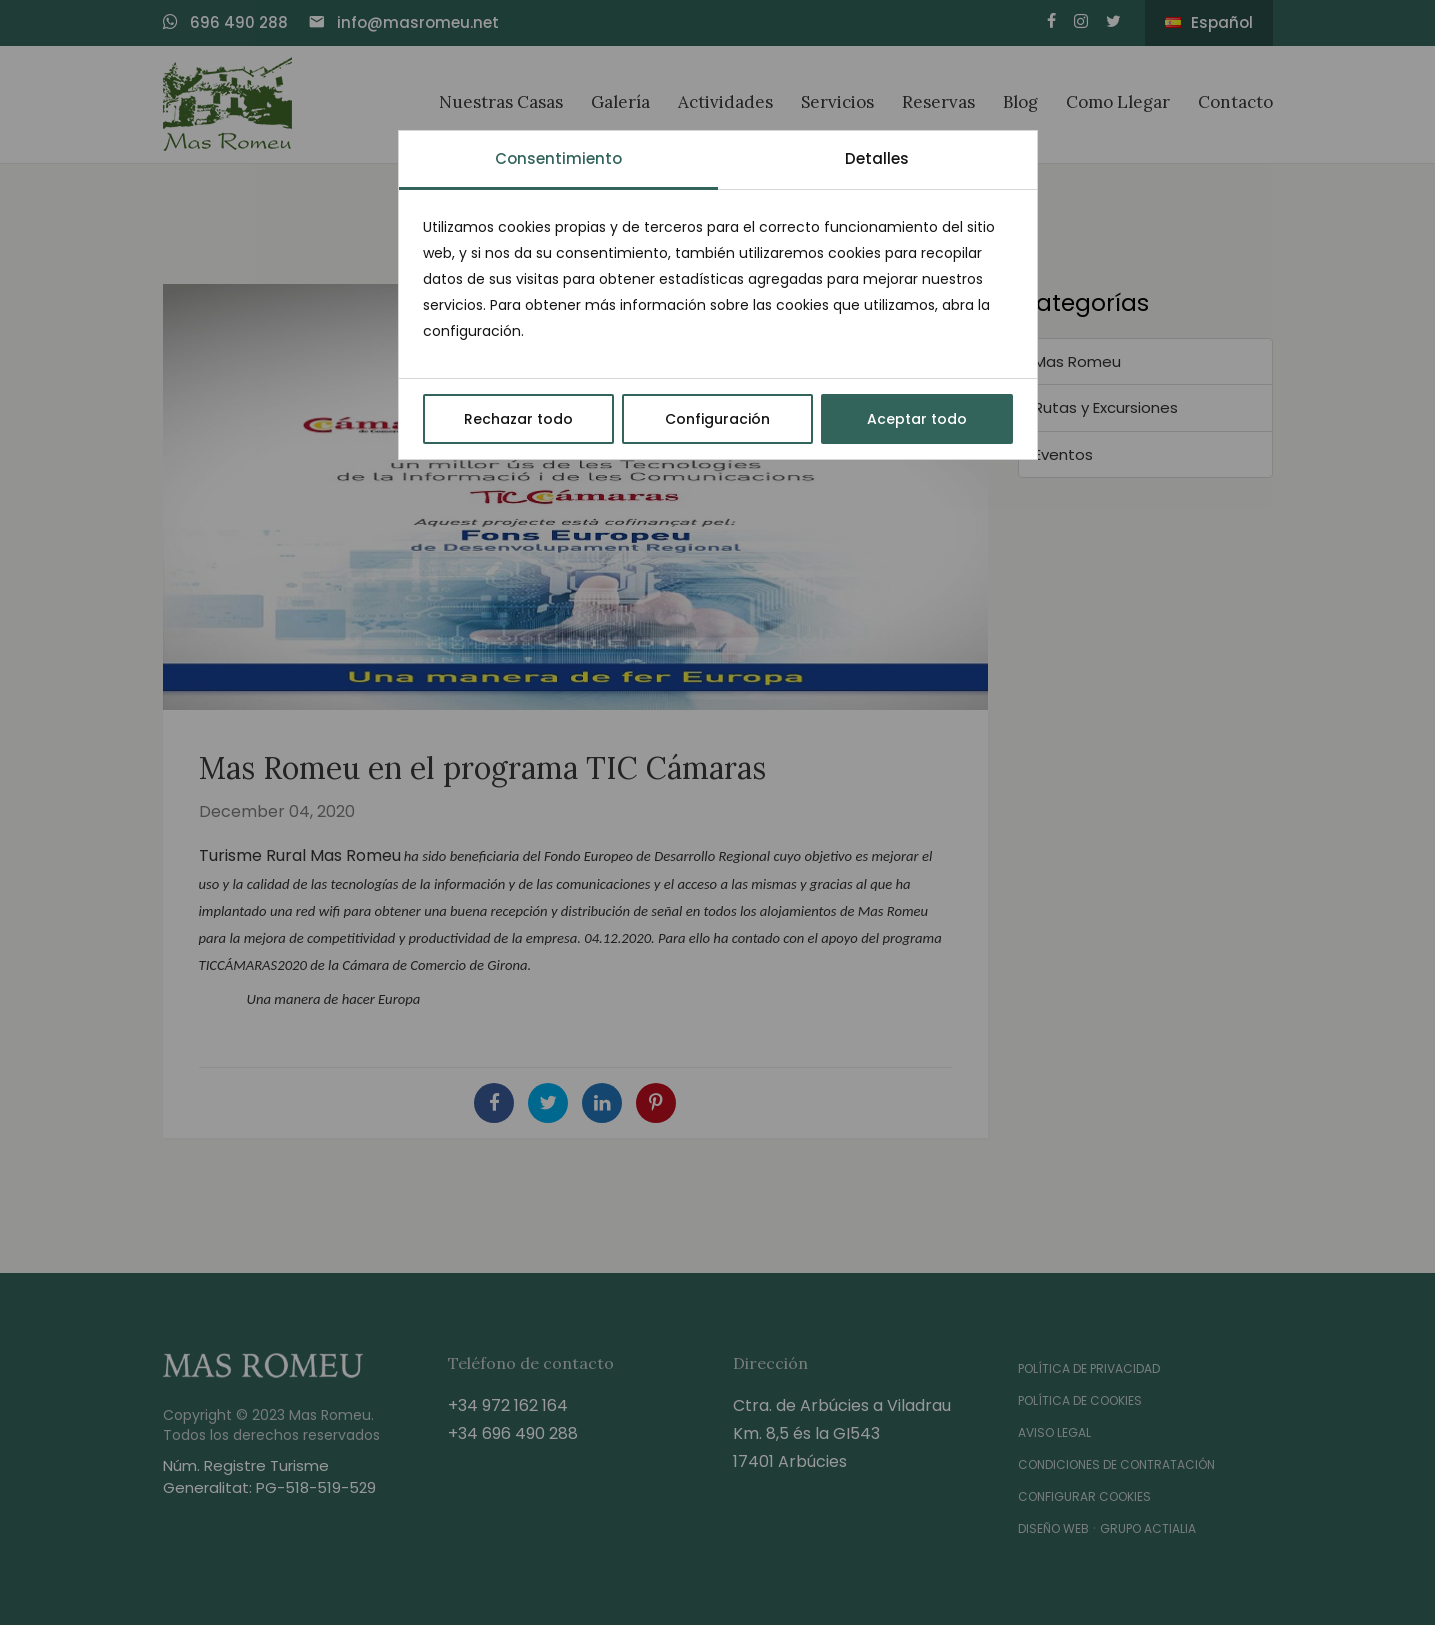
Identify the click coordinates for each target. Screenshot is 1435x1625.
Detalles (877, 158)
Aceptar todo (917, 419)
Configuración (717, 419)
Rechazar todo (518, 419)
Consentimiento (558, 158)
